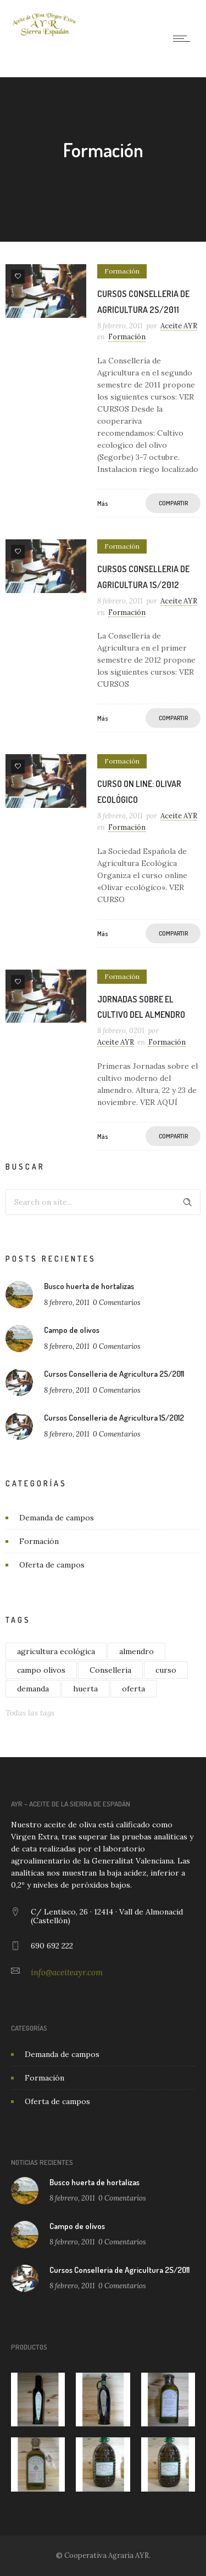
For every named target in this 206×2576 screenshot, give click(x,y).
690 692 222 (52, 1946)
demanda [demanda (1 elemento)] (33, 1689)
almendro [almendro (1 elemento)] (136, 1651)
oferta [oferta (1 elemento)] (133, 1689)
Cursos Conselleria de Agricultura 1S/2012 (114, 1417)
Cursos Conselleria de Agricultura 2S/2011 (114, 1374)
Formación (39, 1541)
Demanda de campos (56, 1518)
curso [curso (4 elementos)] (165, 1670)
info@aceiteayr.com (67, 1972)
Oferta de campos (52, 1565)
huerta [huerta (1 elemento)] (85, 1689)
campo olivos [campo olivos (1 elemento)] (41, 1670)
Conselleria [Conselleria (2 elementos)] (110, 1670)
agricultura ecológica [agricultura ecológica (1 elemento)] (56, 1651)
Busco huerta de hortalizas (89, 1286)
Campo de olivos (71, 1330)
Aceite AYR (178, 325)
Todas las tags (29, 1713)
